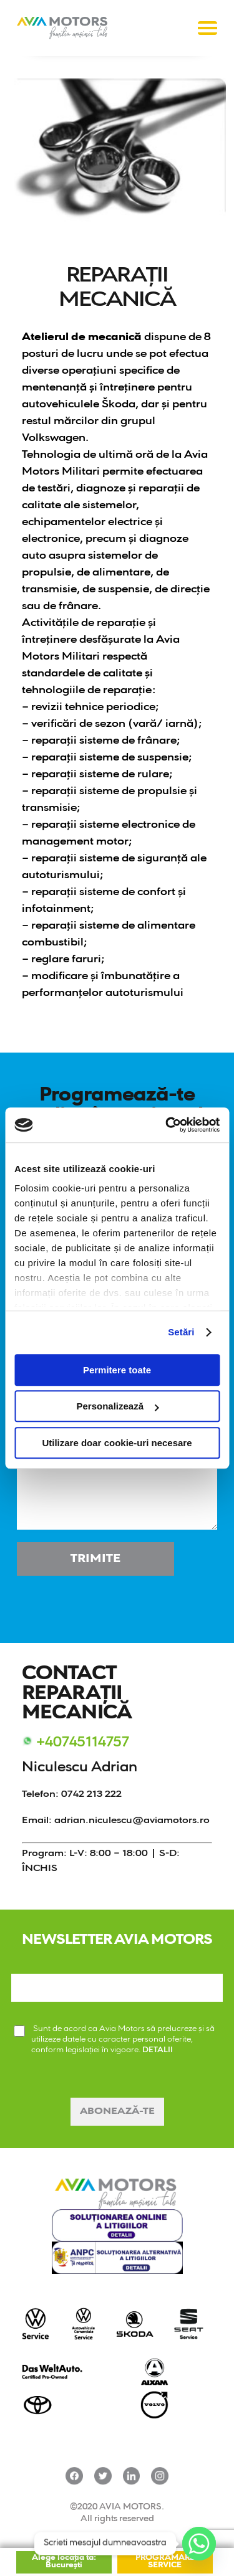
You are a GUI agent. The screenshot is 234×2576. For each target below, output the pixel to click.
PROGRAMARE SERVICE (165, 2562)
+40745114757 (82, 1743)
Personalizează (117, 1406)
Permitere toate (117, 1370)
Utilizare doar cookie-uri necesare (117, 1442)
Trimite (95, 1559)
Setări (181, 1332)
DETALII (157, 2050)
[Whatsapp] (199, 2543)
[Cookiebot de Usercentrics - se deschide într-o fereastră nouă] (167, 1125)
